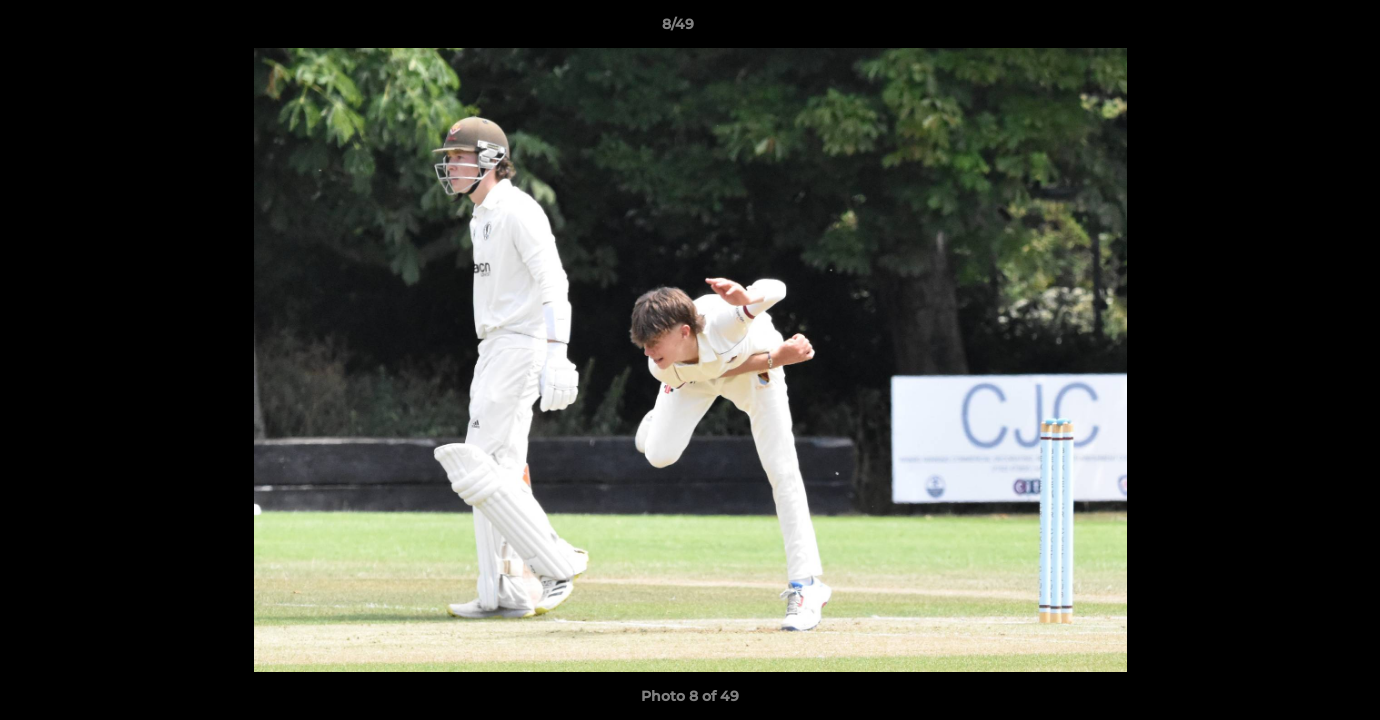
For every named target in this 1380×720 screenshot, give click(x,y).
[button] (1296, 29)
